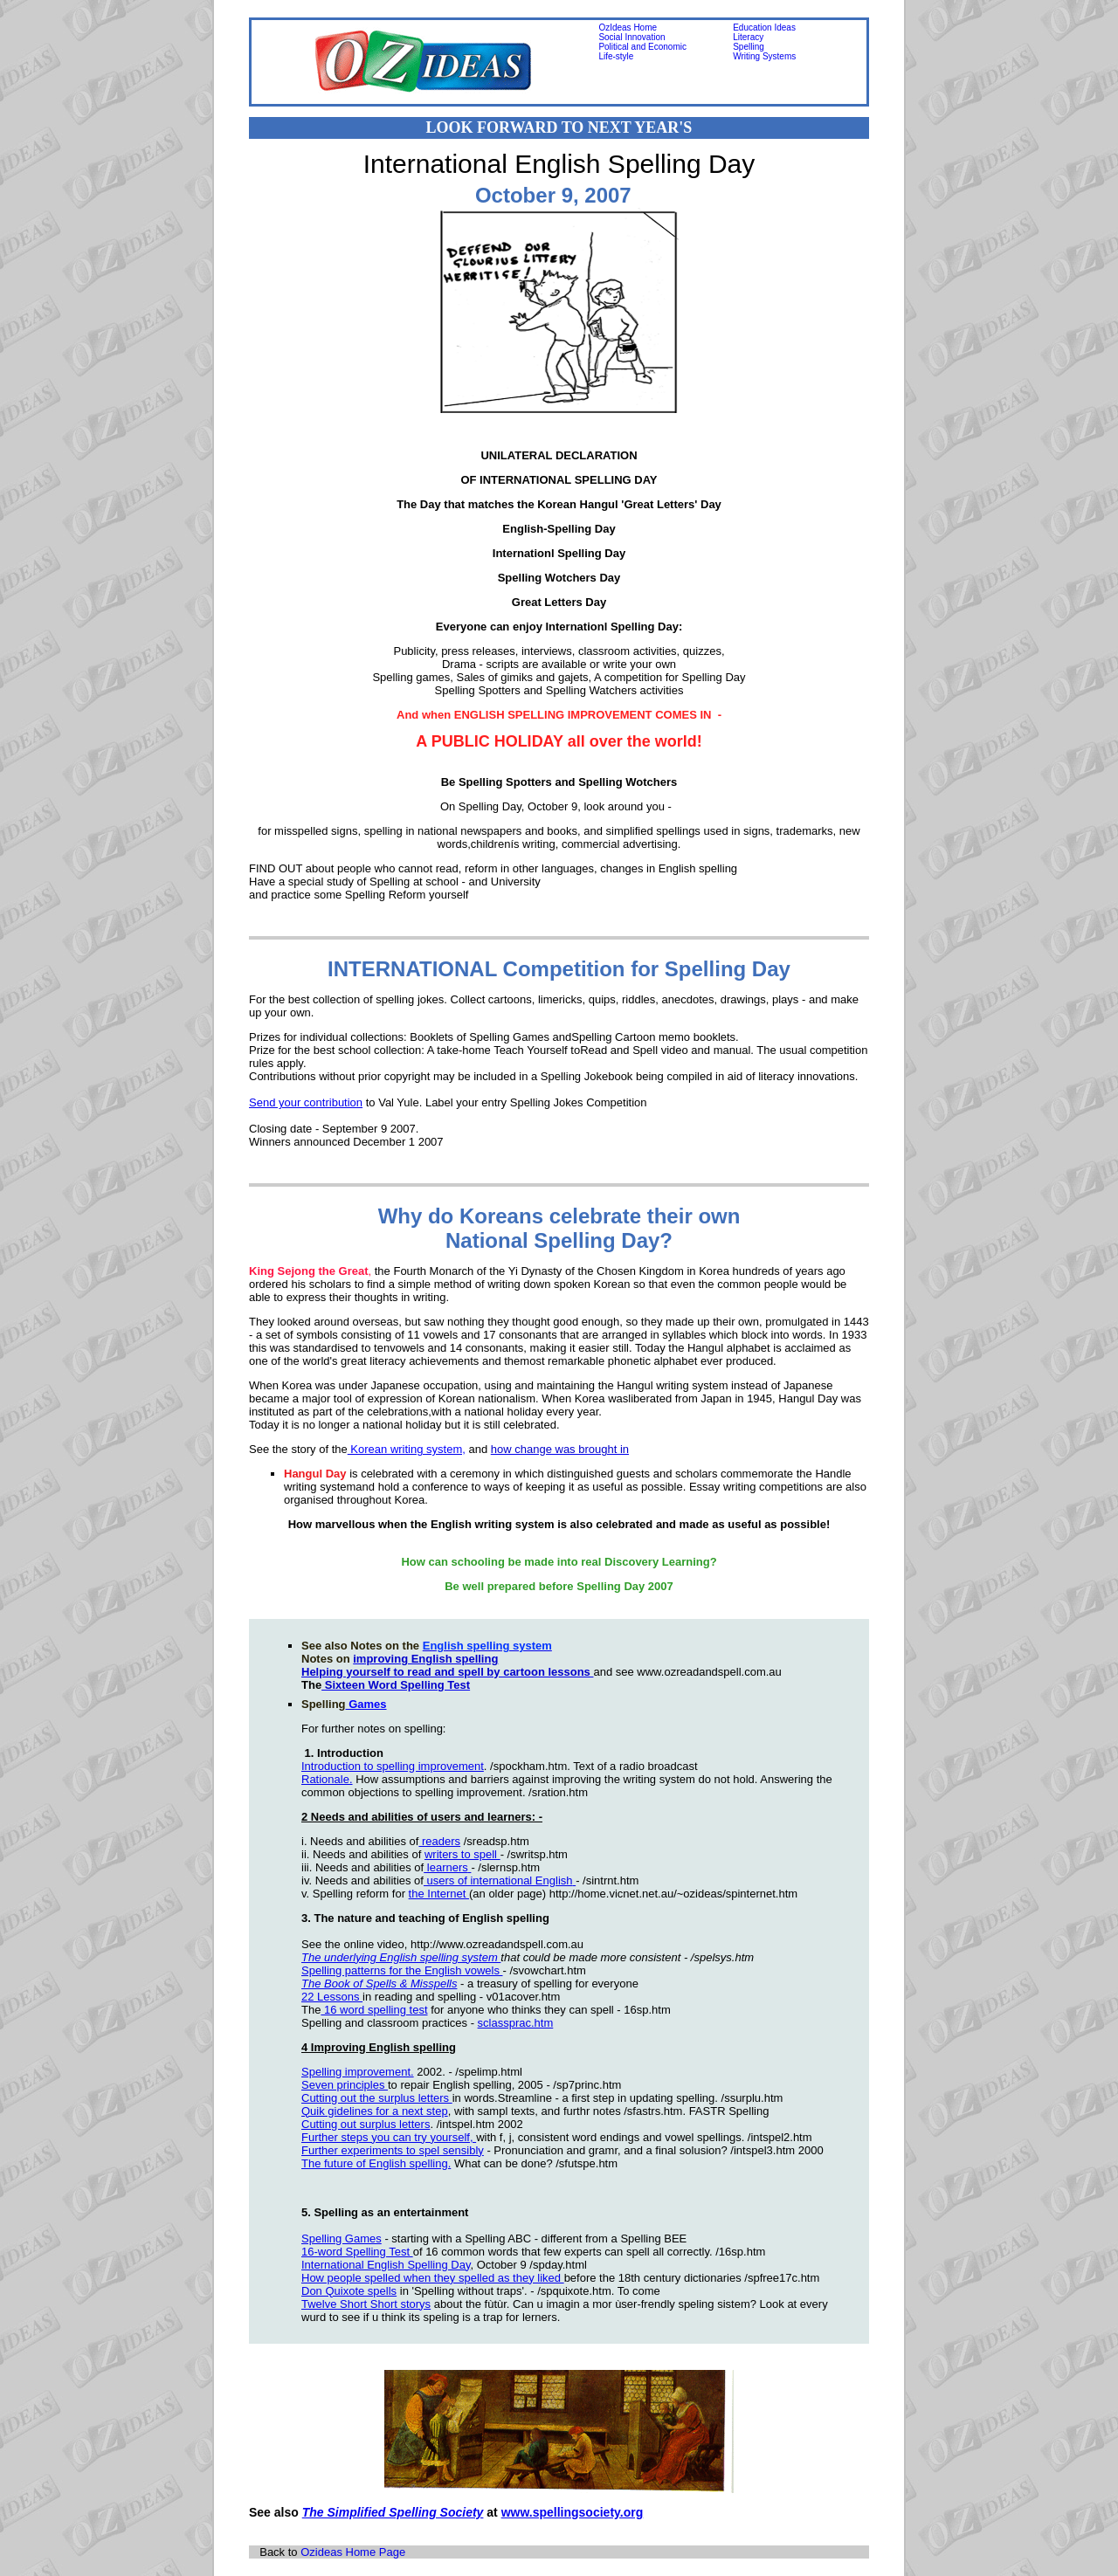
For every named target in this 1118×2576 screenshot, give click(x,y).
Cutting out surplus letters (365, 2124)
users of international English (498, 1880)
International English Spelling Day (385, 2264)
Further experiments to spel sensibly (392, 2150)
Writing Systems (764, 56)
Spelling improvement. (357, 2071)
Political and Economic (642, 47)
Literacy (748, 37)
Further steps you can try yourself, (388, 2137)
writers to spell (462, 1854)
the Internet (439, 1893)
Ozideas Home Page (352, 2552)
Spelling (748, 47)
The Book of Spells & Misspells (379, 1983)
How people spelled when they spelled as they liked (432, 2277)
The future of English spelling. (376, 2163)
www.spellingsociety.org (572, 2512)
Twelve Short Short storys (366, 2304)
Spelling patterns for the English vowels (402, 1970)
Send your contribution (305, 1102)
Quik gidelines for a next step (374, 2111)
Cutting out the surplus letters (376, 2097)
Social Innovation (631, 37)
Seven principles (344, 2084)
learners (446, 1867)
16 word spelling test (374, 2009)
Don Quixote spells (349, 2290)
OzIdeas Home (627, 27)
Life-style (615, 56)
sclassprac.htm (516, 2022)
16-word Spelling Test (357, 2251)
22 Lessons (331, 1996)
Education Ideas (764, 27)
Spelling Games (341, 2238)
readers (439, 1841)
